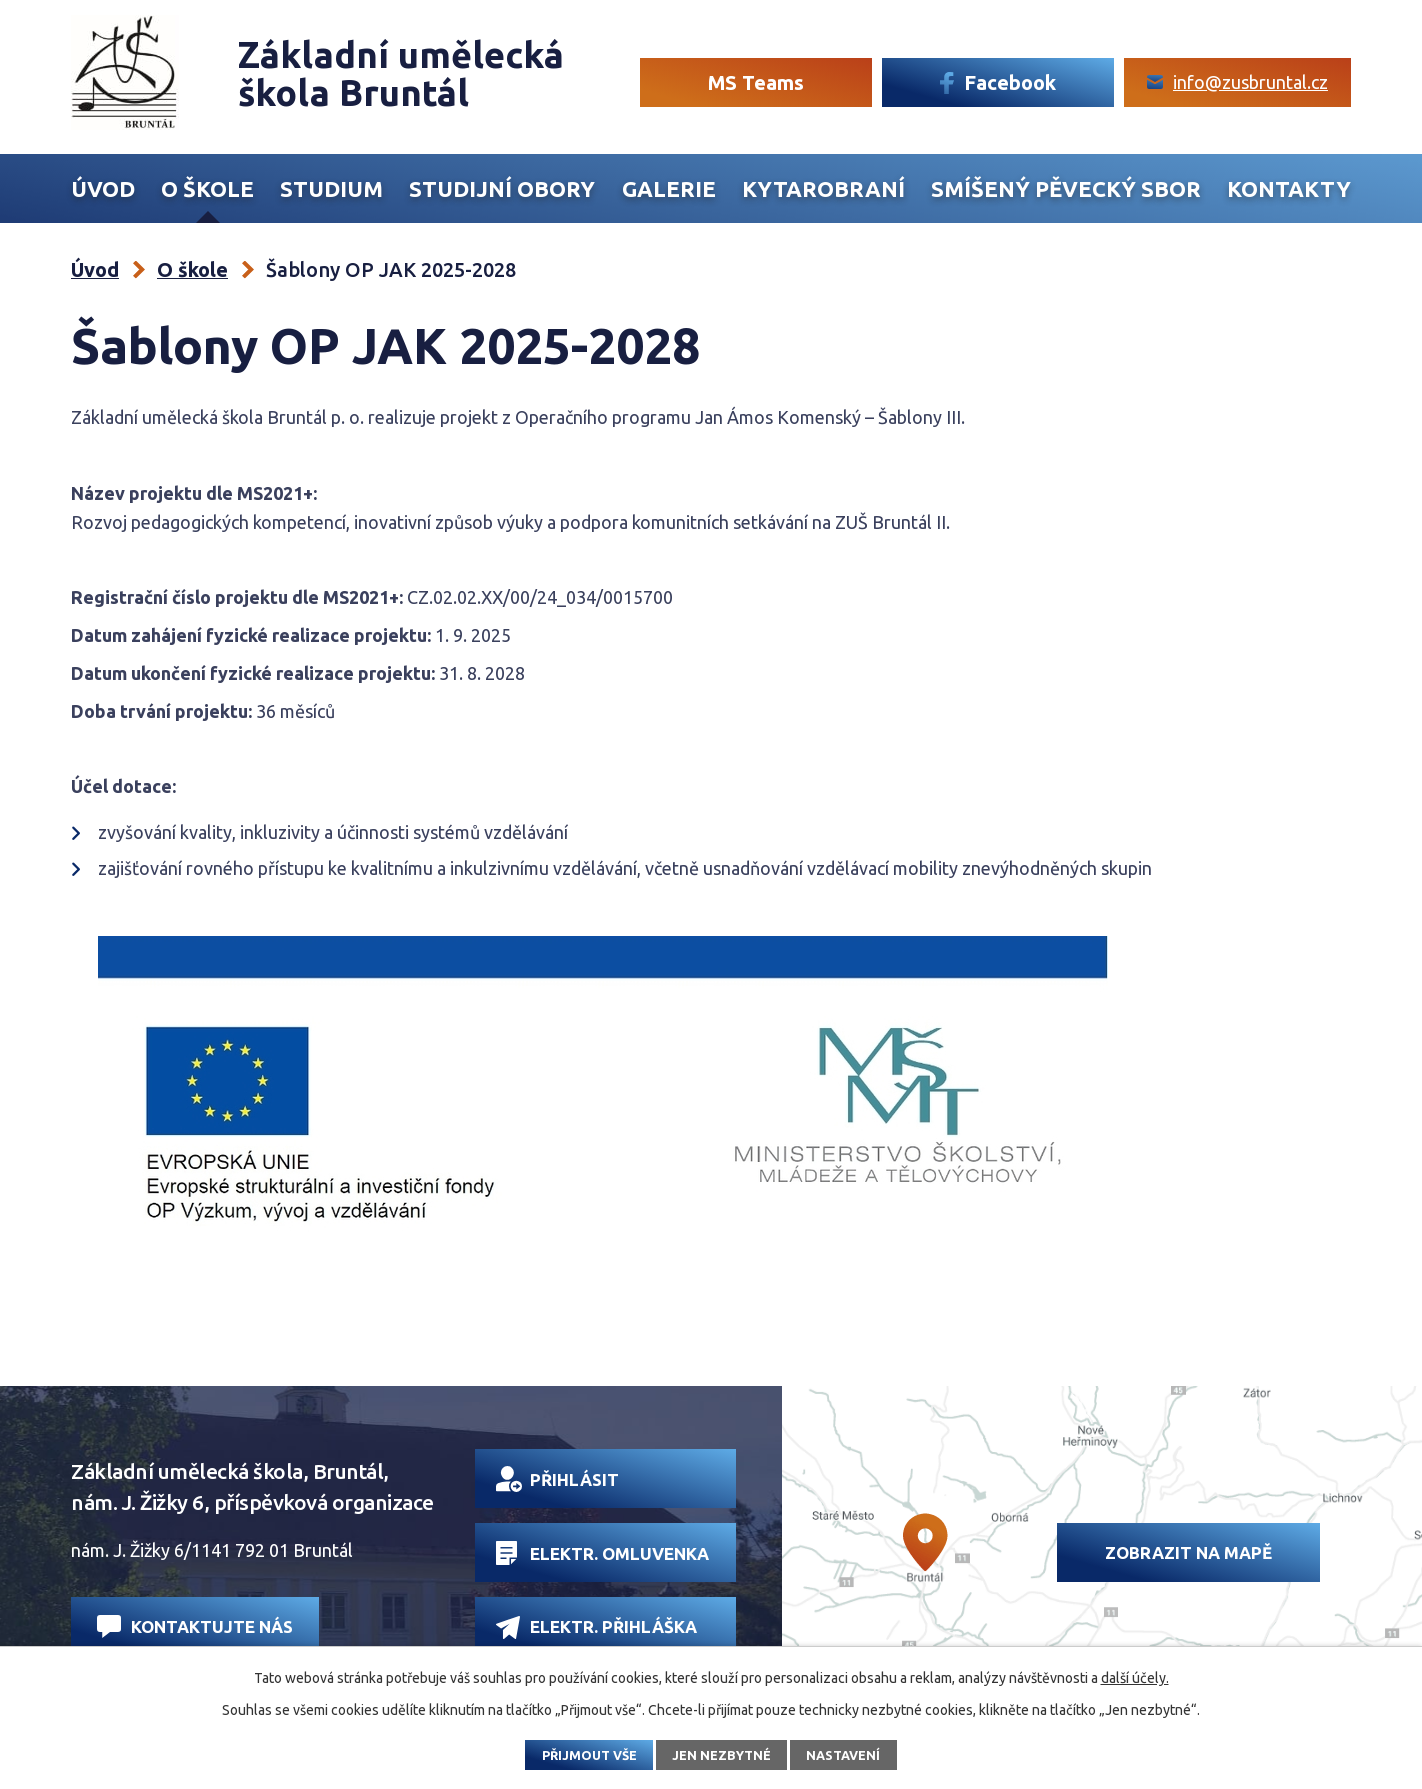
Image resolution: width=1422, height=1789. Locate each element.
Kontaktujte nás (195, 1626)
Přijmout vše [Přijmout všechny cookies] (589, 1755)
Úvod (103, 189)
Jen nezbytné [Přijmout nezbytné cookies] (721, 1755)
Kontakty (1289, 189)
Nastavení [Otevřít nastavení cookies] (843, 1755)
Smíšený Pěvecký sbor (1066, 189)
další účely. (1135, 1678)
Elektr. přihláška (596, 1627)
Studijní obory (502, 189)
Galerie (669, 189)
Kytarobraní (823, 189)
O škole (207, 189)
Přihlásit (557, 1479)
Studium (331, 189)
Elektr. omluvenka (602, 1553)
